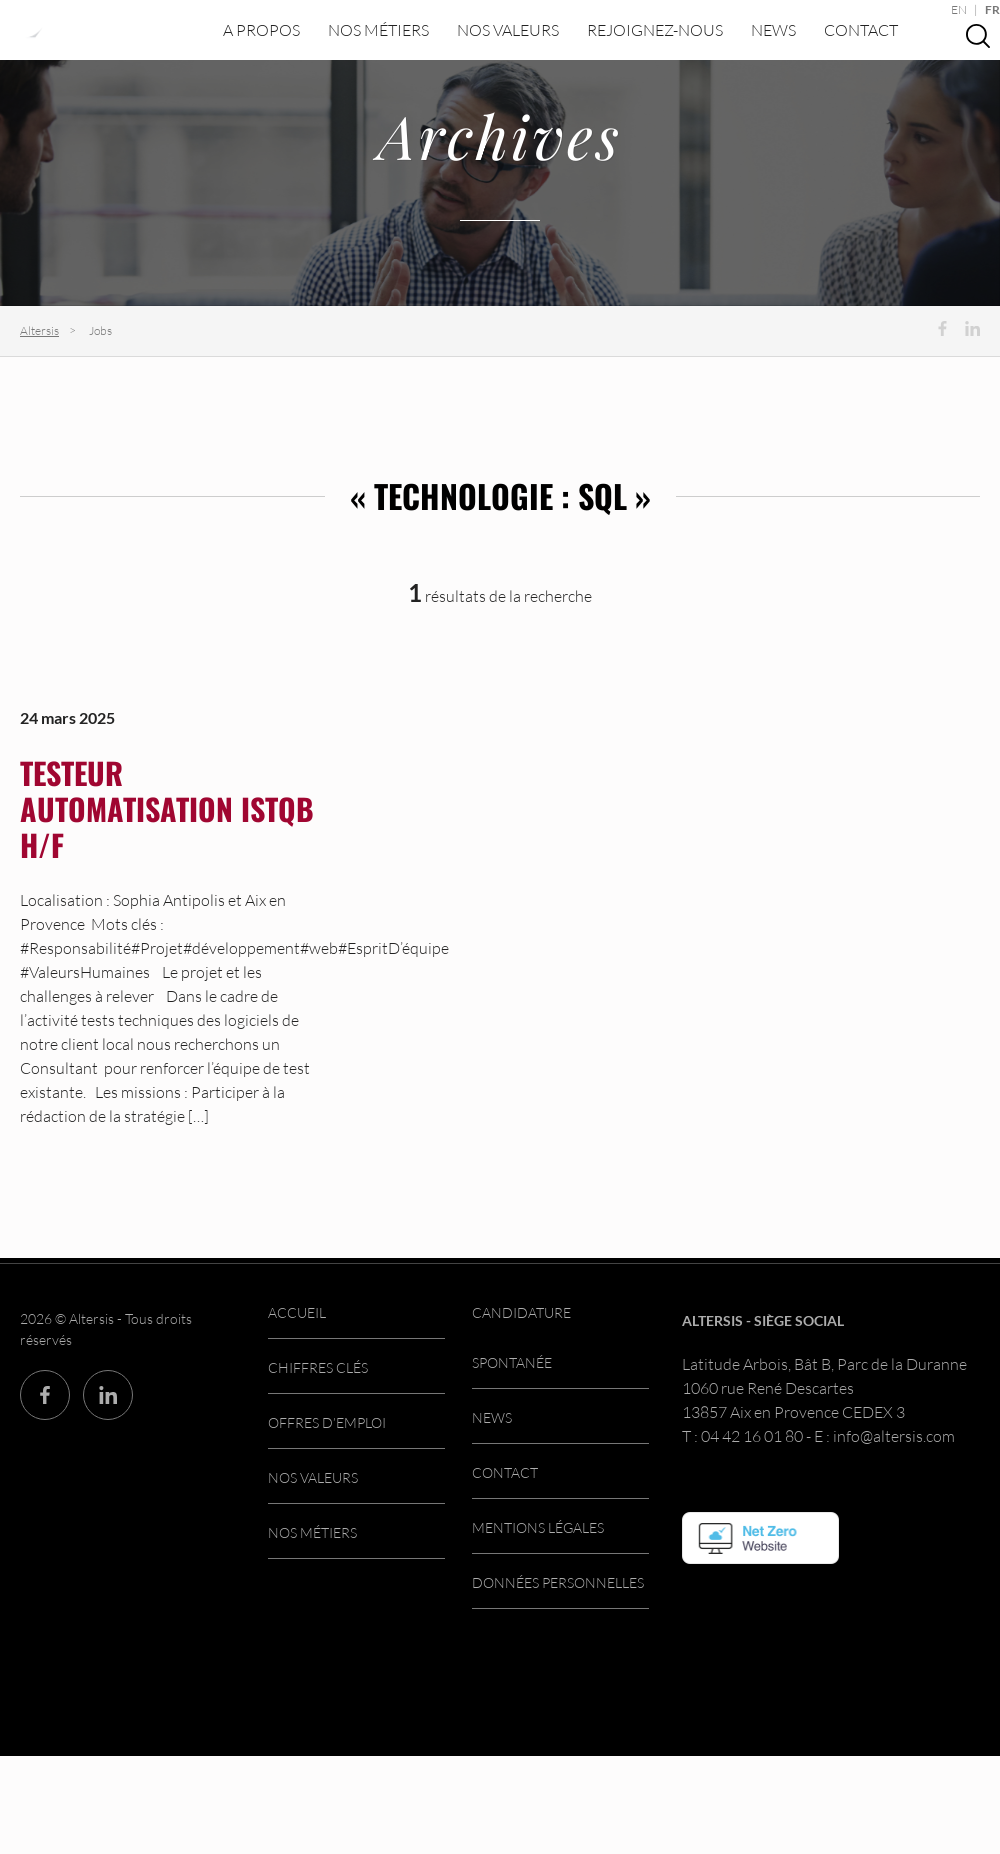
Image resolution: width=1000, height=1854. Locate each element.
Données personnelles (558, 1582)
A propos (261, 30)
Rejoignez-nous (655, 30)
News (773, 30)
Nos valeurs (508, 30)
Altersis (39, 330)
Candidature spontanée (521, 1337)
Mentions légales (538, 1527)
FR (992, 9)
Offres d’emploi (327, 1422)
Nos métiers (378, 30)
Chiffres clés (318, 1367)
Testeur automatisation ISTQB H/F (167, 808)
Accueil (297, 1312)
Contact (861, 30)
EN (959, 9)
